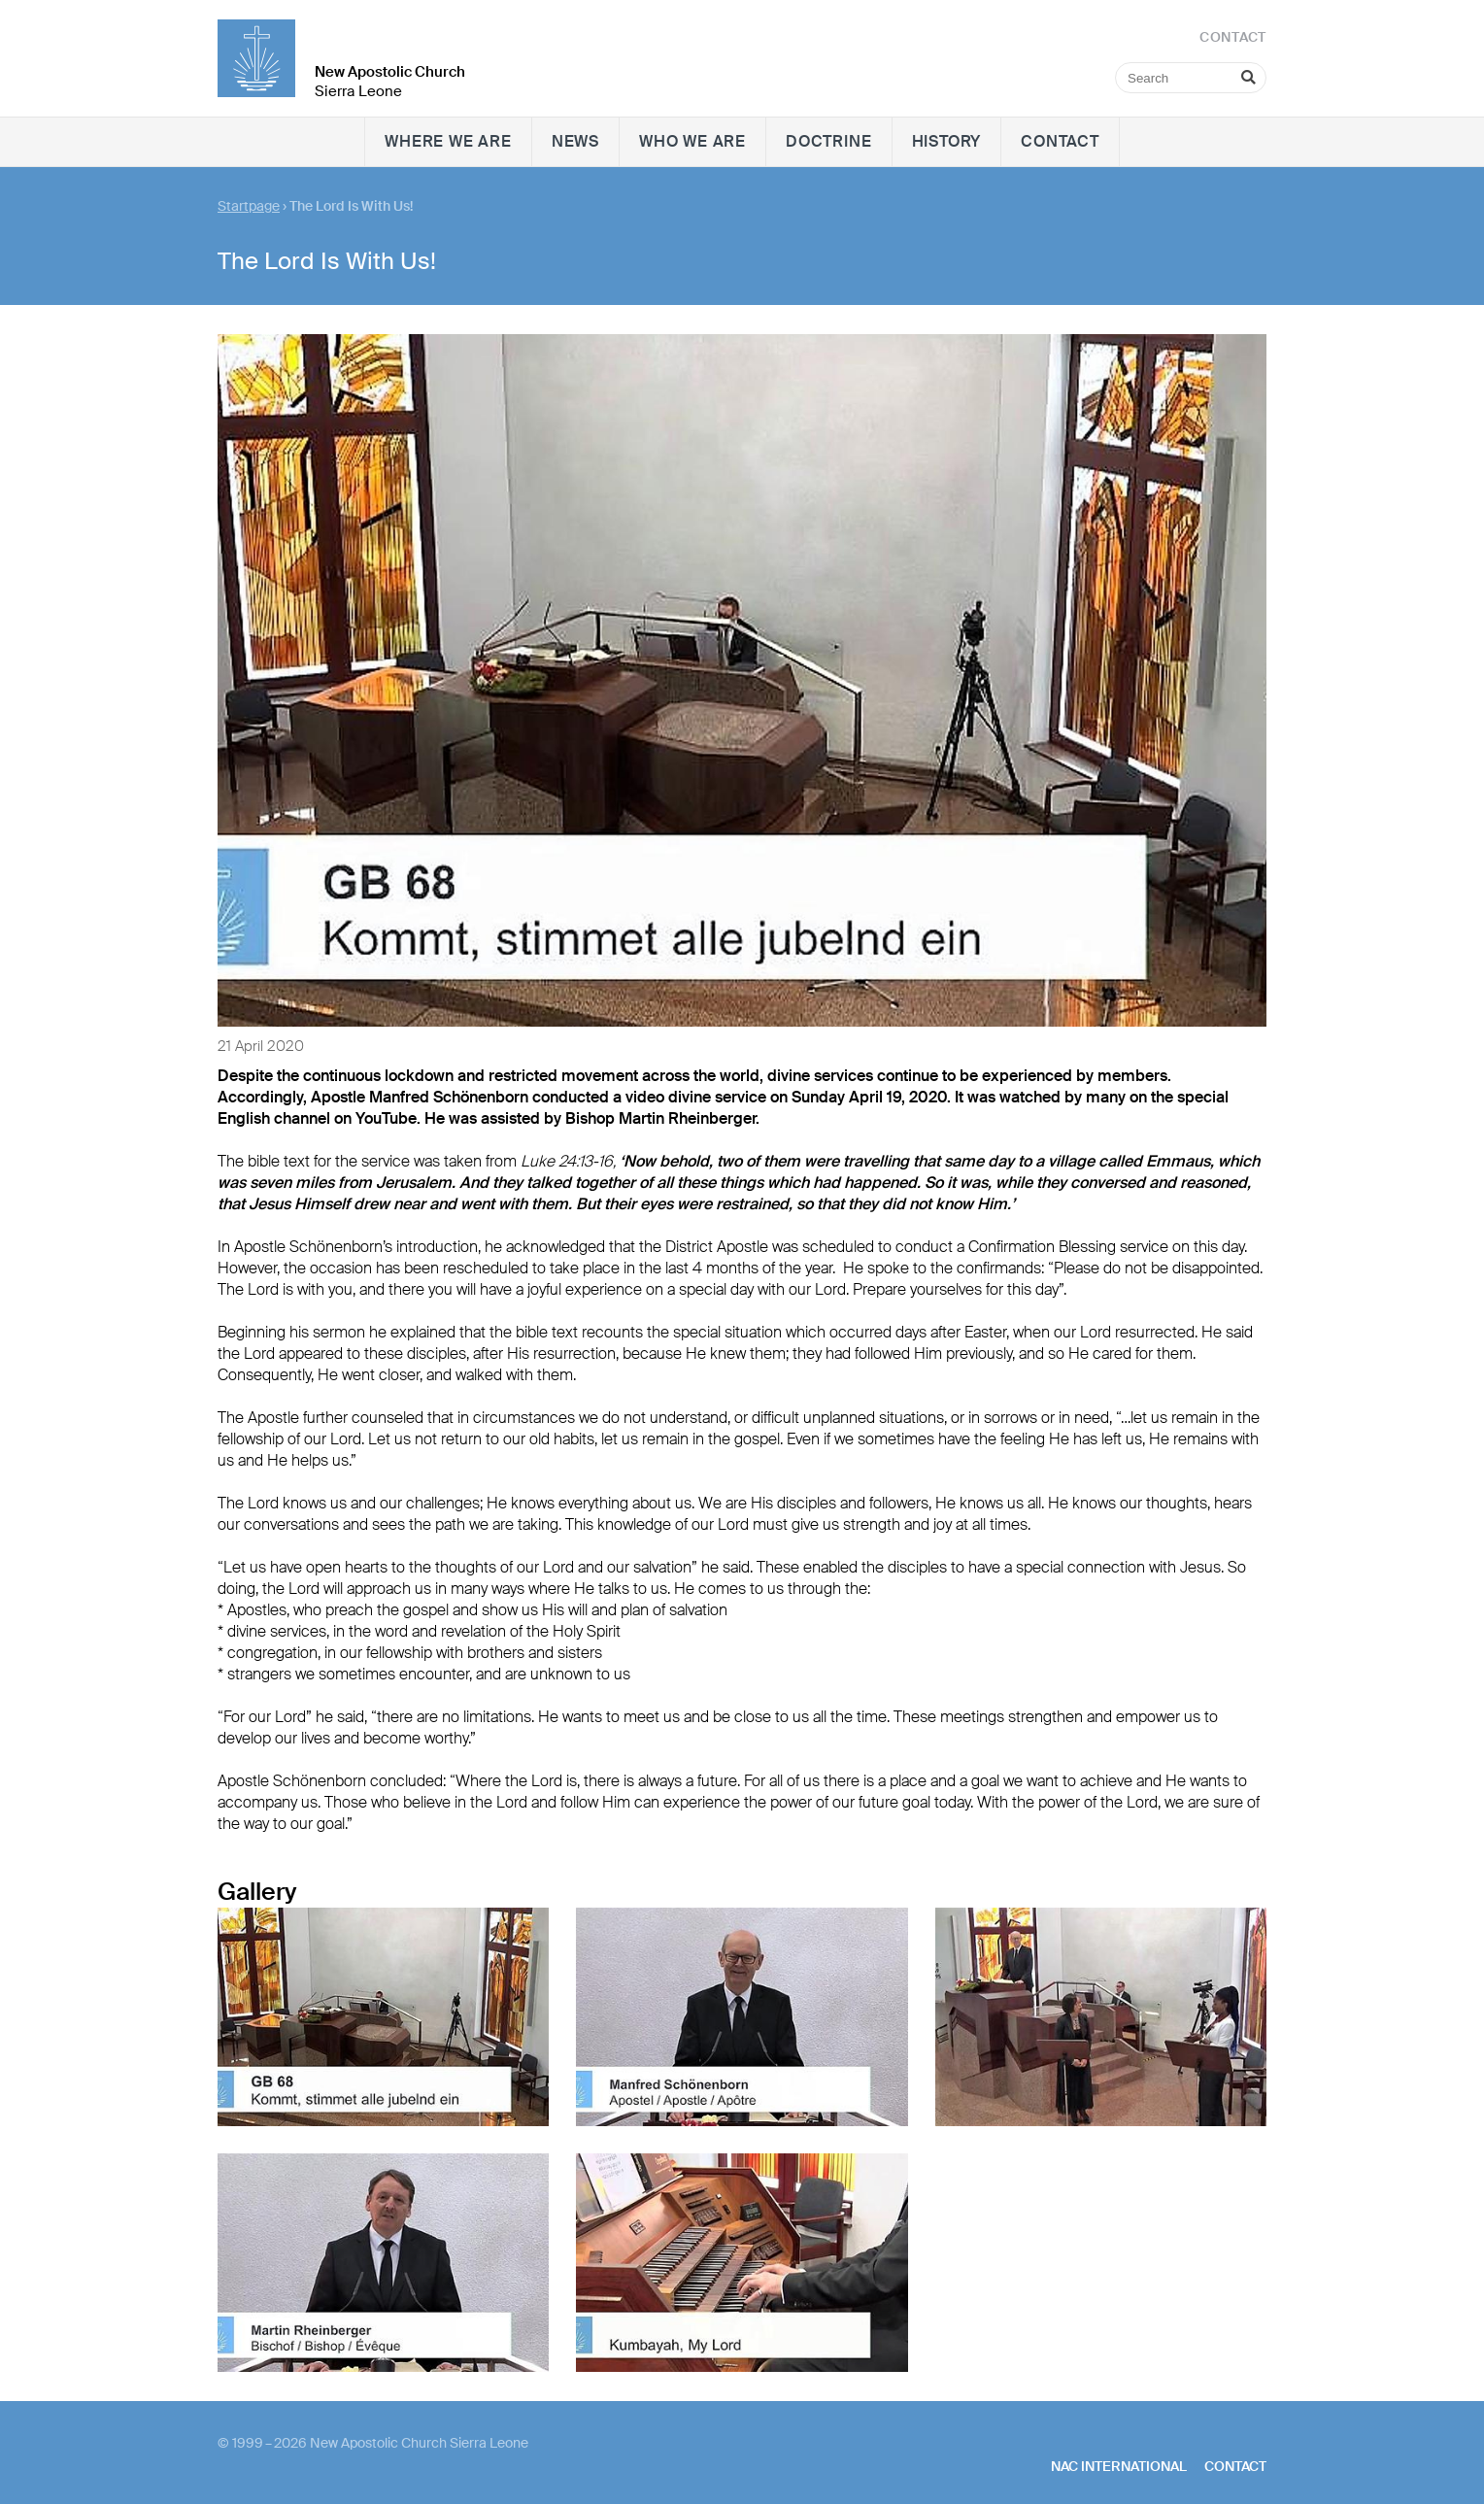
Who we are (692, 141)
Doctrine (828, 141)
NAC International (1119, 2466)
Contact (1060, 141)
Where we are (448, 141)
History (947, 141)
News (575, 141)
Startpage (249, 206)
